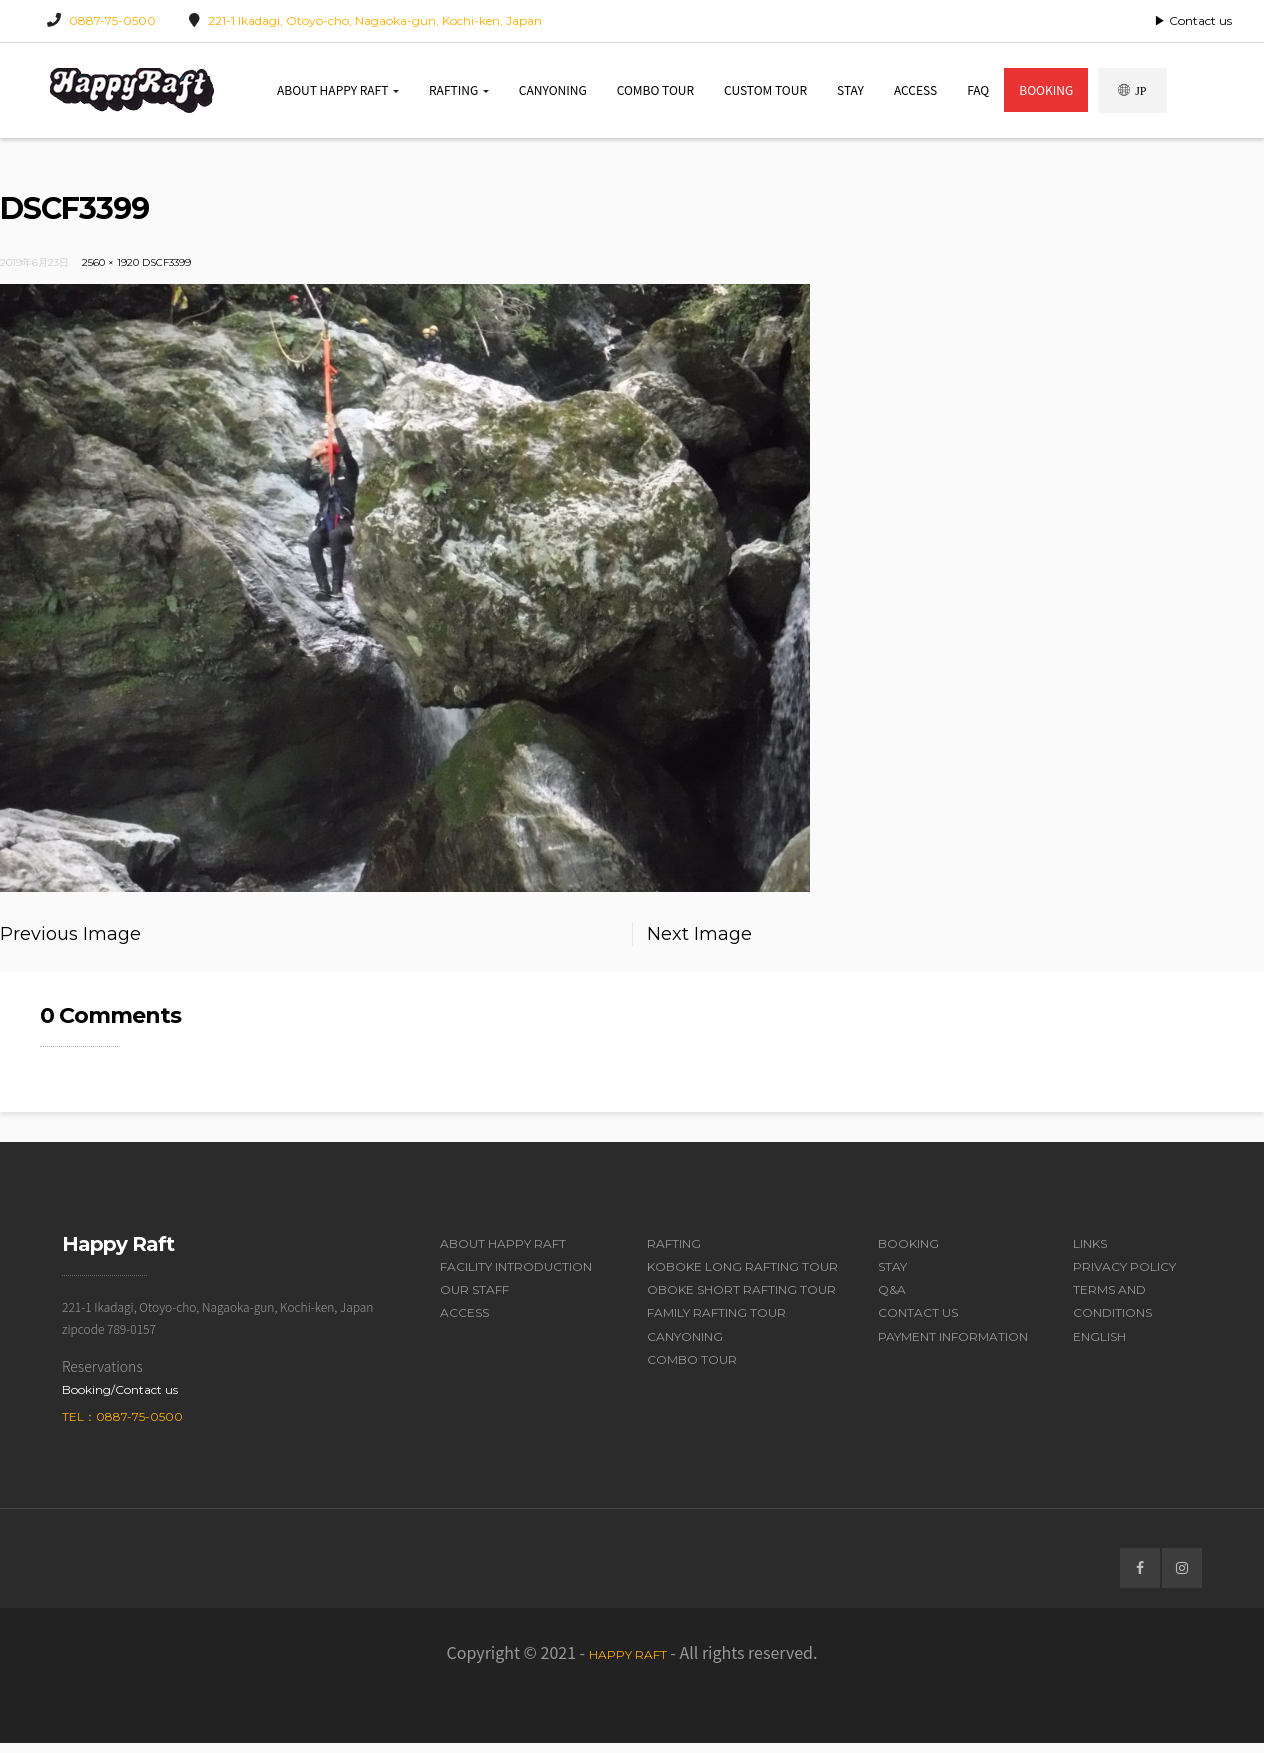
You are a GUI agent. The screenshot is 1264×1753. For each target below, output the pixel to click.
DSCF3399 (166, 272)
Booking (1046, 94)
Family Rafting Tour (716, 1323)
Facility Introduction (516, 1276)
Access (915, 94)
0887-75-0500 (112, 20)
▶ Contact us (1193, 20)
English (1099, 1346)
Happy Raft (628, 1664)
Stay (850, 94)
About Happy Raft (338, 94)
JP (1132, 95)
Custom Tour (765, 94)
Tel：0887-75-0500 (122, 1426)
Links (1090, 1253)
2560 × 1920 (110, 272)
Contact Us (918, 1323)
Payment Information (953, 1346)
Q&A (892, 1300)
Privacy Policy (1124, 1276)
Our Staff (474, 1300)
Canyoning (553, 94)
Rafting (459, 94)
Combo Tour (655, 94)
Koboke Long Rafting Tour (742, 1276)
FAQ (978, 94)
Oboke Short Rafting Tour (741, 1300)
